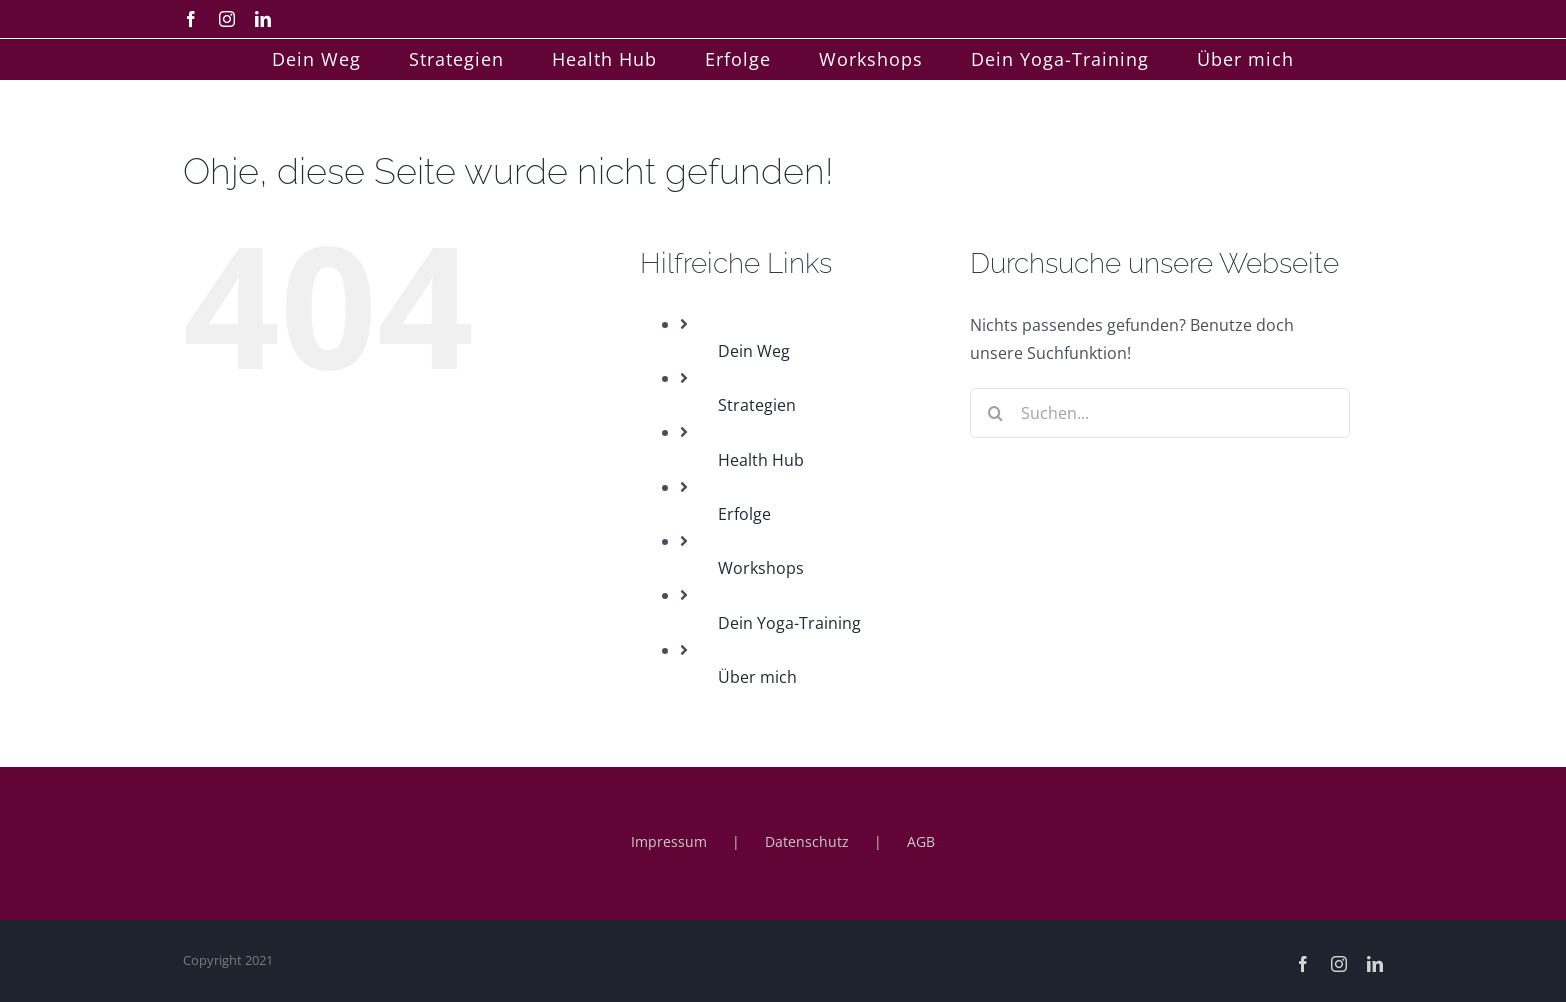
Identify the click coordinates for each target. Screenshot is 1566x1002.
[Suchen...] (1160, 413)
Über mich (757, 677)
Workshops (761, 568)
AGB (921, 841)
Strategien (757, 405)
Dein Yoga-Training (789, 623)
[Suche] (995, 413)
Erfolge (744, 514)
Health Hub (761, 460)
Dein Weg (754, 351)
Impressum (669, 841)
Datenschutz (807, 841)
